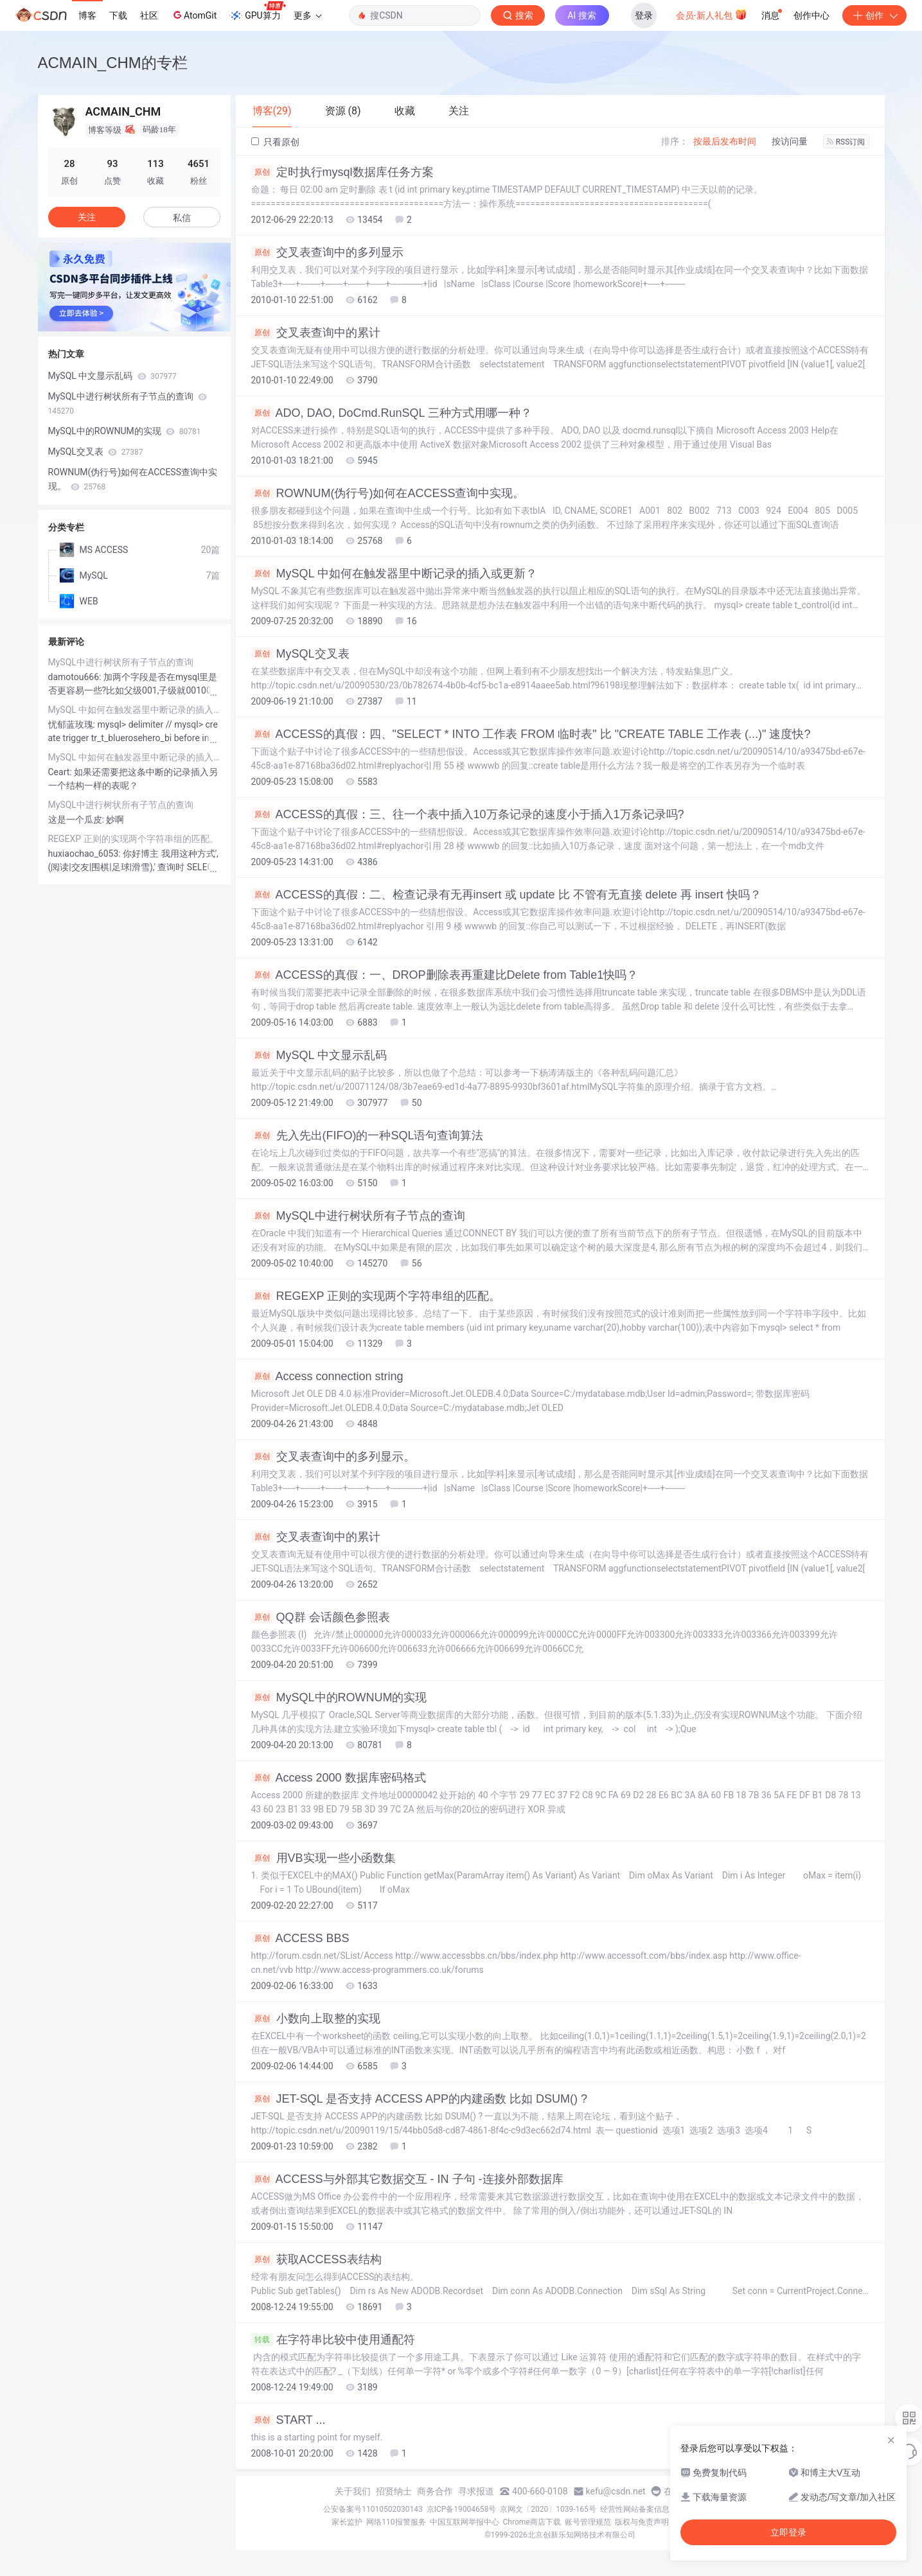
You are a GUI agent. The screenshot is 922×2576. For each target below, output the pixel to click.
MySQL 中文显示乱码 (319, 1055)
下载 (118, 15)
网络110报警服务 (395, 2522)
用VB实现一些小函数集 (323, 1858)
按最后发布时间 (724, 141)
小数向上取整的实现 (315, 2018)
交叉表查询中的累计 (315, 332)
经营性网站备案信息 (634, 2509)
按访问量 (790, 141)
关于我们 (353, 2491)
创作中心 (811, 15)
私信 (182, 218)
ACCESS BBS (300, 1938)
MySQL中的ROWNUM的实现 (339, 1697)
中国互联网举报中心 (464, 2522)
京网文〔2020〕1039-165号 (548, 2509)
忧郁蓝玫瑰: (73, 724)
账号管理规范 (588, 2522)
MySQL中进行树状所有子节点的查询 (358, 1215)
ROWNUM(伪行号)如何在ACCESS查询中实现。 (388, 493)
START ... (288, 2420)
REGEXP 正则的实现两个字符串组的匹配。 (376, 1296)
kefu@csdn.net (616, 2491)
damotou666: (75, 677)
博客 (87, 15)
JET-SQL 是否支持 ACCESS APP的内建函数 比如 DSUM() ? (419, 2098)
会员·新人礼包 (711, 14)
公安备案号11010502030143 (372, 2509)
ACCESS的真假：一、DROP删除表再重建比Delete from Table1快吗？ (445, 974)
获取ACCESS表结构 (316, 2259)
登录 (644, 15)
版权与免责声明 (642, 2522)
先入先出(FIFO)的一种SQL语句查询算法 (367, 1135)
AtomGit (194, 15)
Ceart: (61, 772)
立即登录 (788, 2532)
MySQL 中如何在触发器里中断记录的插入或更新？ (394, 573)
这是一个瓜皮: (77, 819)
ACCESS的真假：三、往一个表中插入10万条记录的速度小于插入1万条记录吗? (467, 814)
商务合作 (435, 2491)
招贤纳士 (394, 2491)
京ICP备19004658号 (462, 2509)
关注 (87, 217)
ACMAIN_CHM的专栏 (113, 62)
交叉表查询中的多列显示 (327, 252)
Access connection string (327, 1376)
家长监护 (347, 2522)
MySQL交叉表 (300, 653)
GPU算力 (257, 11)
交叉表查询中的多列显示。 (333, 1456)
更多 (308, 15)
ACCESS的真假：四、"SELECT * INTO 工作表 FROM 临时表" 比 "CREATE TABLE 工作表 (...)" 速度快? (531, 734)
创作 (874, 15)
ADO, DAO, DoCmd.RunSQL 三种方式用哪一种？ (391, 413)
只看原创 (275, 142)
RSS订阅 (846, 141)
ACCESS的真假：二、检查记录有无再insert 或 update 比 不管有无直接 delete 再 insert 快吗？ (506, 894)
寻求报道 (476, 2491)
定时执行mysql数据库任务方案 (342, 172)
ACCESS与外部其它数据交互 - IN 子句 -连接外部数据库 (407, 2179)
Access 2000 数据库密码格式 (338, 1777)
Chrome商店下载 (532, 2522)
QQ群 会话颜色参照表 (320, 1617)
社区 (149, 15)
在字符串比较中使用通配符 (333, 2339)
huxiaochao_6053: (85, 853)
